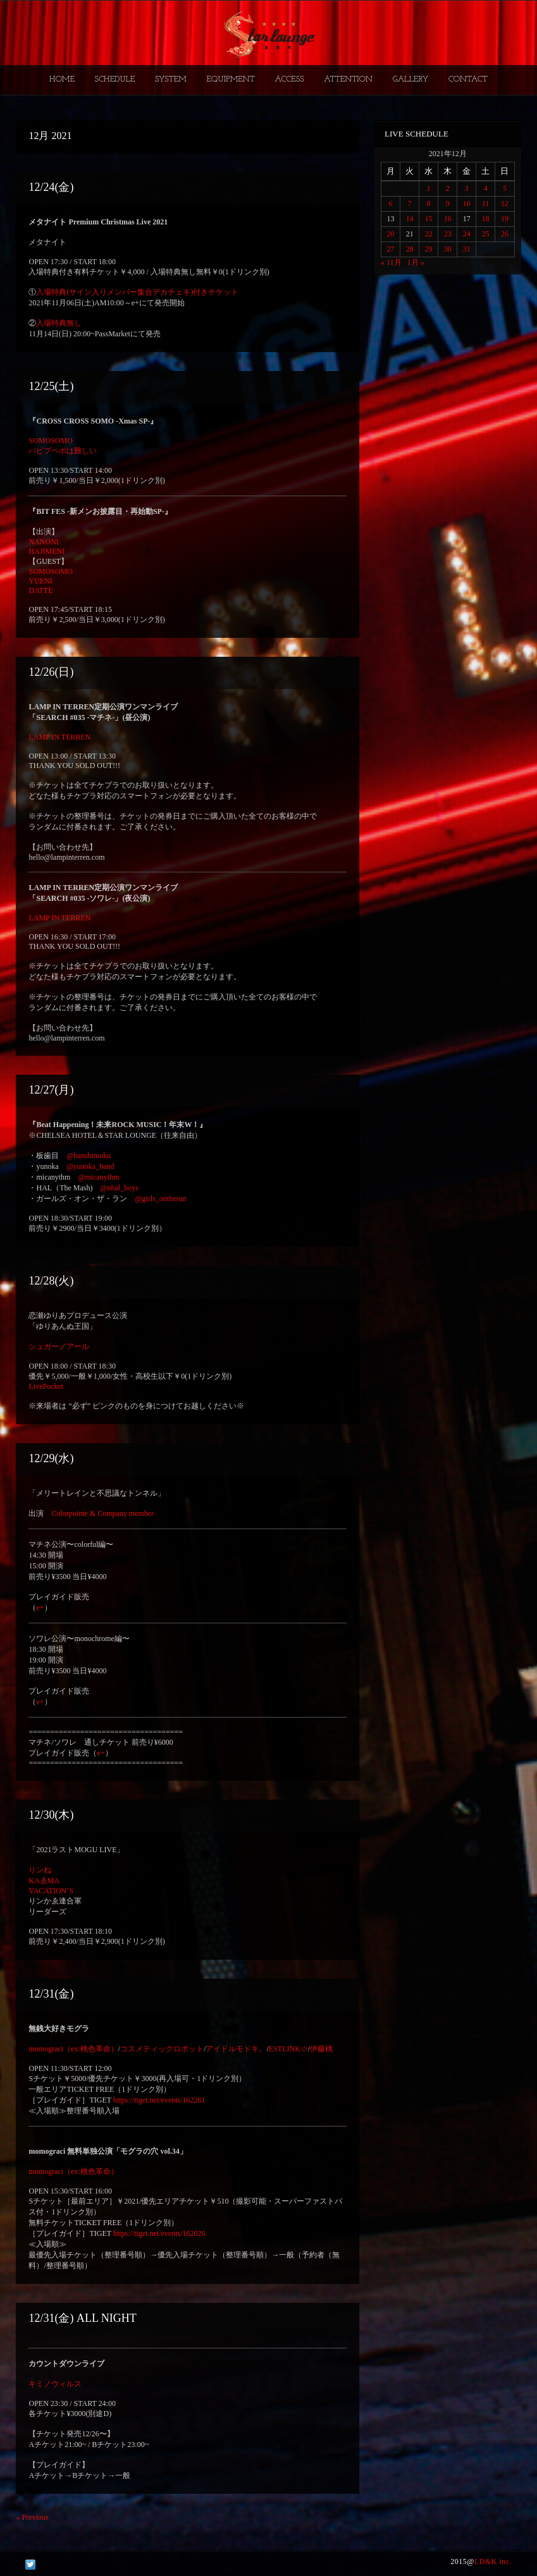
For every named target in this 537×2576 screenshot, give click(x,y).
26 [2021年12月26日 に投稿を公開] (505, 233)
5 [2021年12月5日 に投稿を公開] (505, 188)
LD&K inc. (493, 2561)
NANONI (43, 541)
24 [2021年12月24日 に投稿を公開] (467, 233)
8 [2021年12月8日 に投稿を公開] (429, 203)
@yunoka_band (90, 1166)
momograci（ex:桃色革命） (73, 2048)
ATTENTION (348, 79)
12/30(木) (50, 1815)
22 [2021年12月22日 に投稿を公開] (429, 233)
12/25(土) (50, 386)
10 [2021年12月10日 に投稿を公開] (467, 203)
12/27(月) (50, 1090)
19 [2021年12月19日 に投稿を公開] (505, 218)
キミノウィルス (55, 2383)
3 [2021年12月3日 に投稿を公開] (467, 188)
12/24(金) (50, 187)
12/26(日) (50, 672)
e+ (40, 1607)
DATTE (40, 590)
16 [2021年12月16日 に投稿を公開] (448, 218)
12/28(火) (50, 1280)
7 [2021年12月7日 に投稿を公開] (410, 203)
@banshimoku (88, 1155)
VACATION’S (50, 1890)
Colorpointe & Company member (102, 1513)
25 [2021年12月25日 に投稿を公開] (486, 233)
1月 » (415, 262)
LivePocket (45, 1386)
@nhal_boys (119, 1187)
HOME (62, 79)
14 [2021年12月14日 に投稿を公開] (410, 218)
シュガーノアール (58, 1346)
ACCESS (289, 79)
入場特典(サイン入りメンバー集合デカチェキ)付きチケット (137, 292)
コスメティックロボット (162, 2048)
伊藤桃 (321, 2048)
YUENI (40, 581)
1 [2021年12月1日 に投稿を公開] (429, 188)
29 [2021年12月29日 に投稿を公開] (429, 249)
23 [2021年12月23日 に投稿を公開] (448, 233)
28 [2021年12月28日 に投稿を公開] (410, 249)
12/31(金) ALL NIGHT (82, 2318)
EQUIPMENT (230, 79)
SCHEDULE (114, 79)
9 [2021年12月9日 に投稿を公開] (448, 203)
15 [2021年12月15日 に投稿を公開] (429, 218)
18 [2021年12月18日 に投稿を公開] (486, 218)
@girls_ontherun (160, 1198)
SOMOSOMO (50, 440)
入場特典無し (59, 323)
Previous (32, 2517)
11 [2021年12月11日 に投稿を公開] (486, 203)
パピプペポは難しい (62, 450)
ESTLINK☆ (288, 2048)
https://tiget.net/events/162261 (159, 2100)
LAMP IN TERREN (59, 737)
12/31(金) (50, 1993)
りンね (39, 1869)
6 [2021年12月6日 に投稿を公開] (391, 203)
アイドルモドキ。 (236, 2048)
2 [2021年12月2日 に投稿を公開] (448, 188)
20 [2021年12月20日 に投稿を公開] (391, 233)
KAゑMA (43, 1880)
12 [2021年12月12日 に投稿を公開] (505, 203)
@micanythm (98, 1177)
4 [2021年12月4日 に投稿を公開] (486, 188)
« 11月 (391, 262)
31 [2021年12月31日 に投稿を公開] (467, 249)
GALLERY (411, 79)
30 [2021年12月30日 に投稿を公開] (448, 249)
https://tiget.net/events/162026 (159, 2233)
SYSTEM (171, 79)
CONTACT (468, 79)
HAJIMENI (46, 551)
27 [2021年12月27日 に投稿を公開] (391, 249)
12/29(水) (50, 1458)
